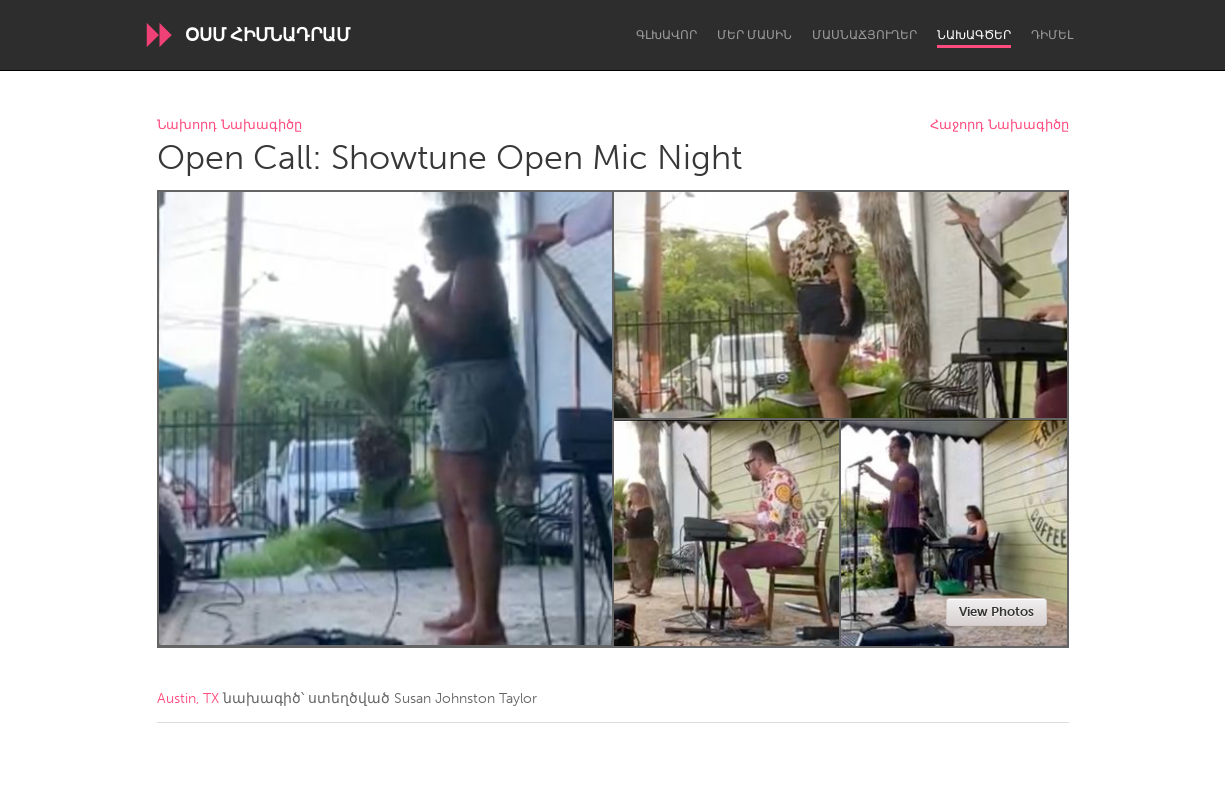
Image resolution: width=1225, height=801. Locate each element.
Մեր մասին (754, 35)
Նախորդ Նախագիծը (229, 125)
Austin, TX (188, 698)
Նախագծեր (974, 35)
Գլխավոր (666, 35)
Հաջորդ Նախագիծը (999, 125)
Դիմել (1052, 35)
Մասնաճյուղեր (864, 35)
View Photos (996, 611)
